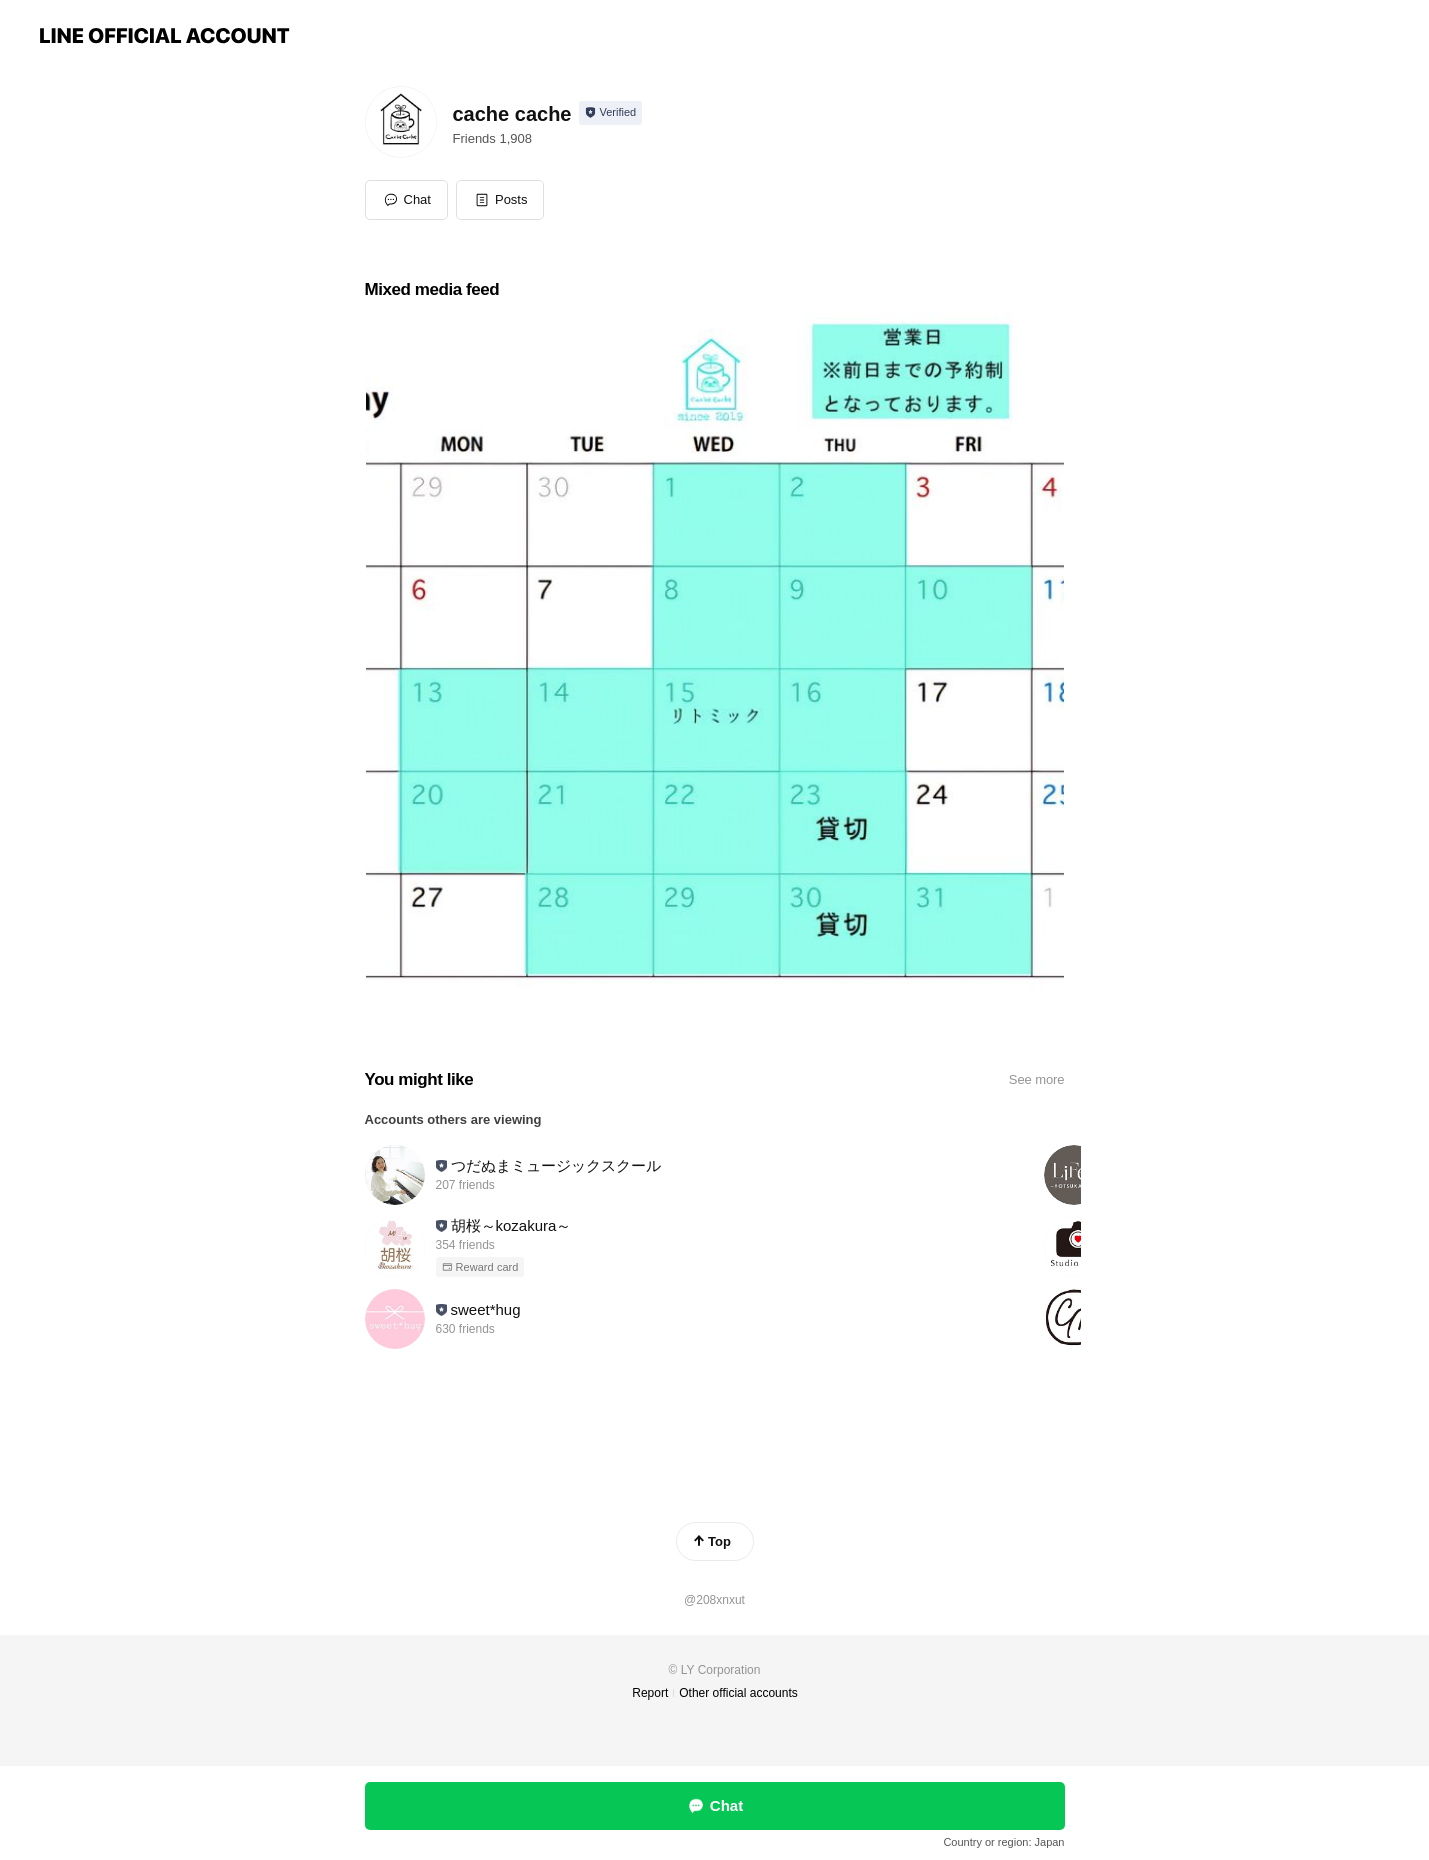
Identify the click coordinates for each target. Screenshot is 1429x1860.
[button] (500, 200)
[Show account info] (610, 113)
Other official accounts (738, 1693)
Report (650, 1693)
